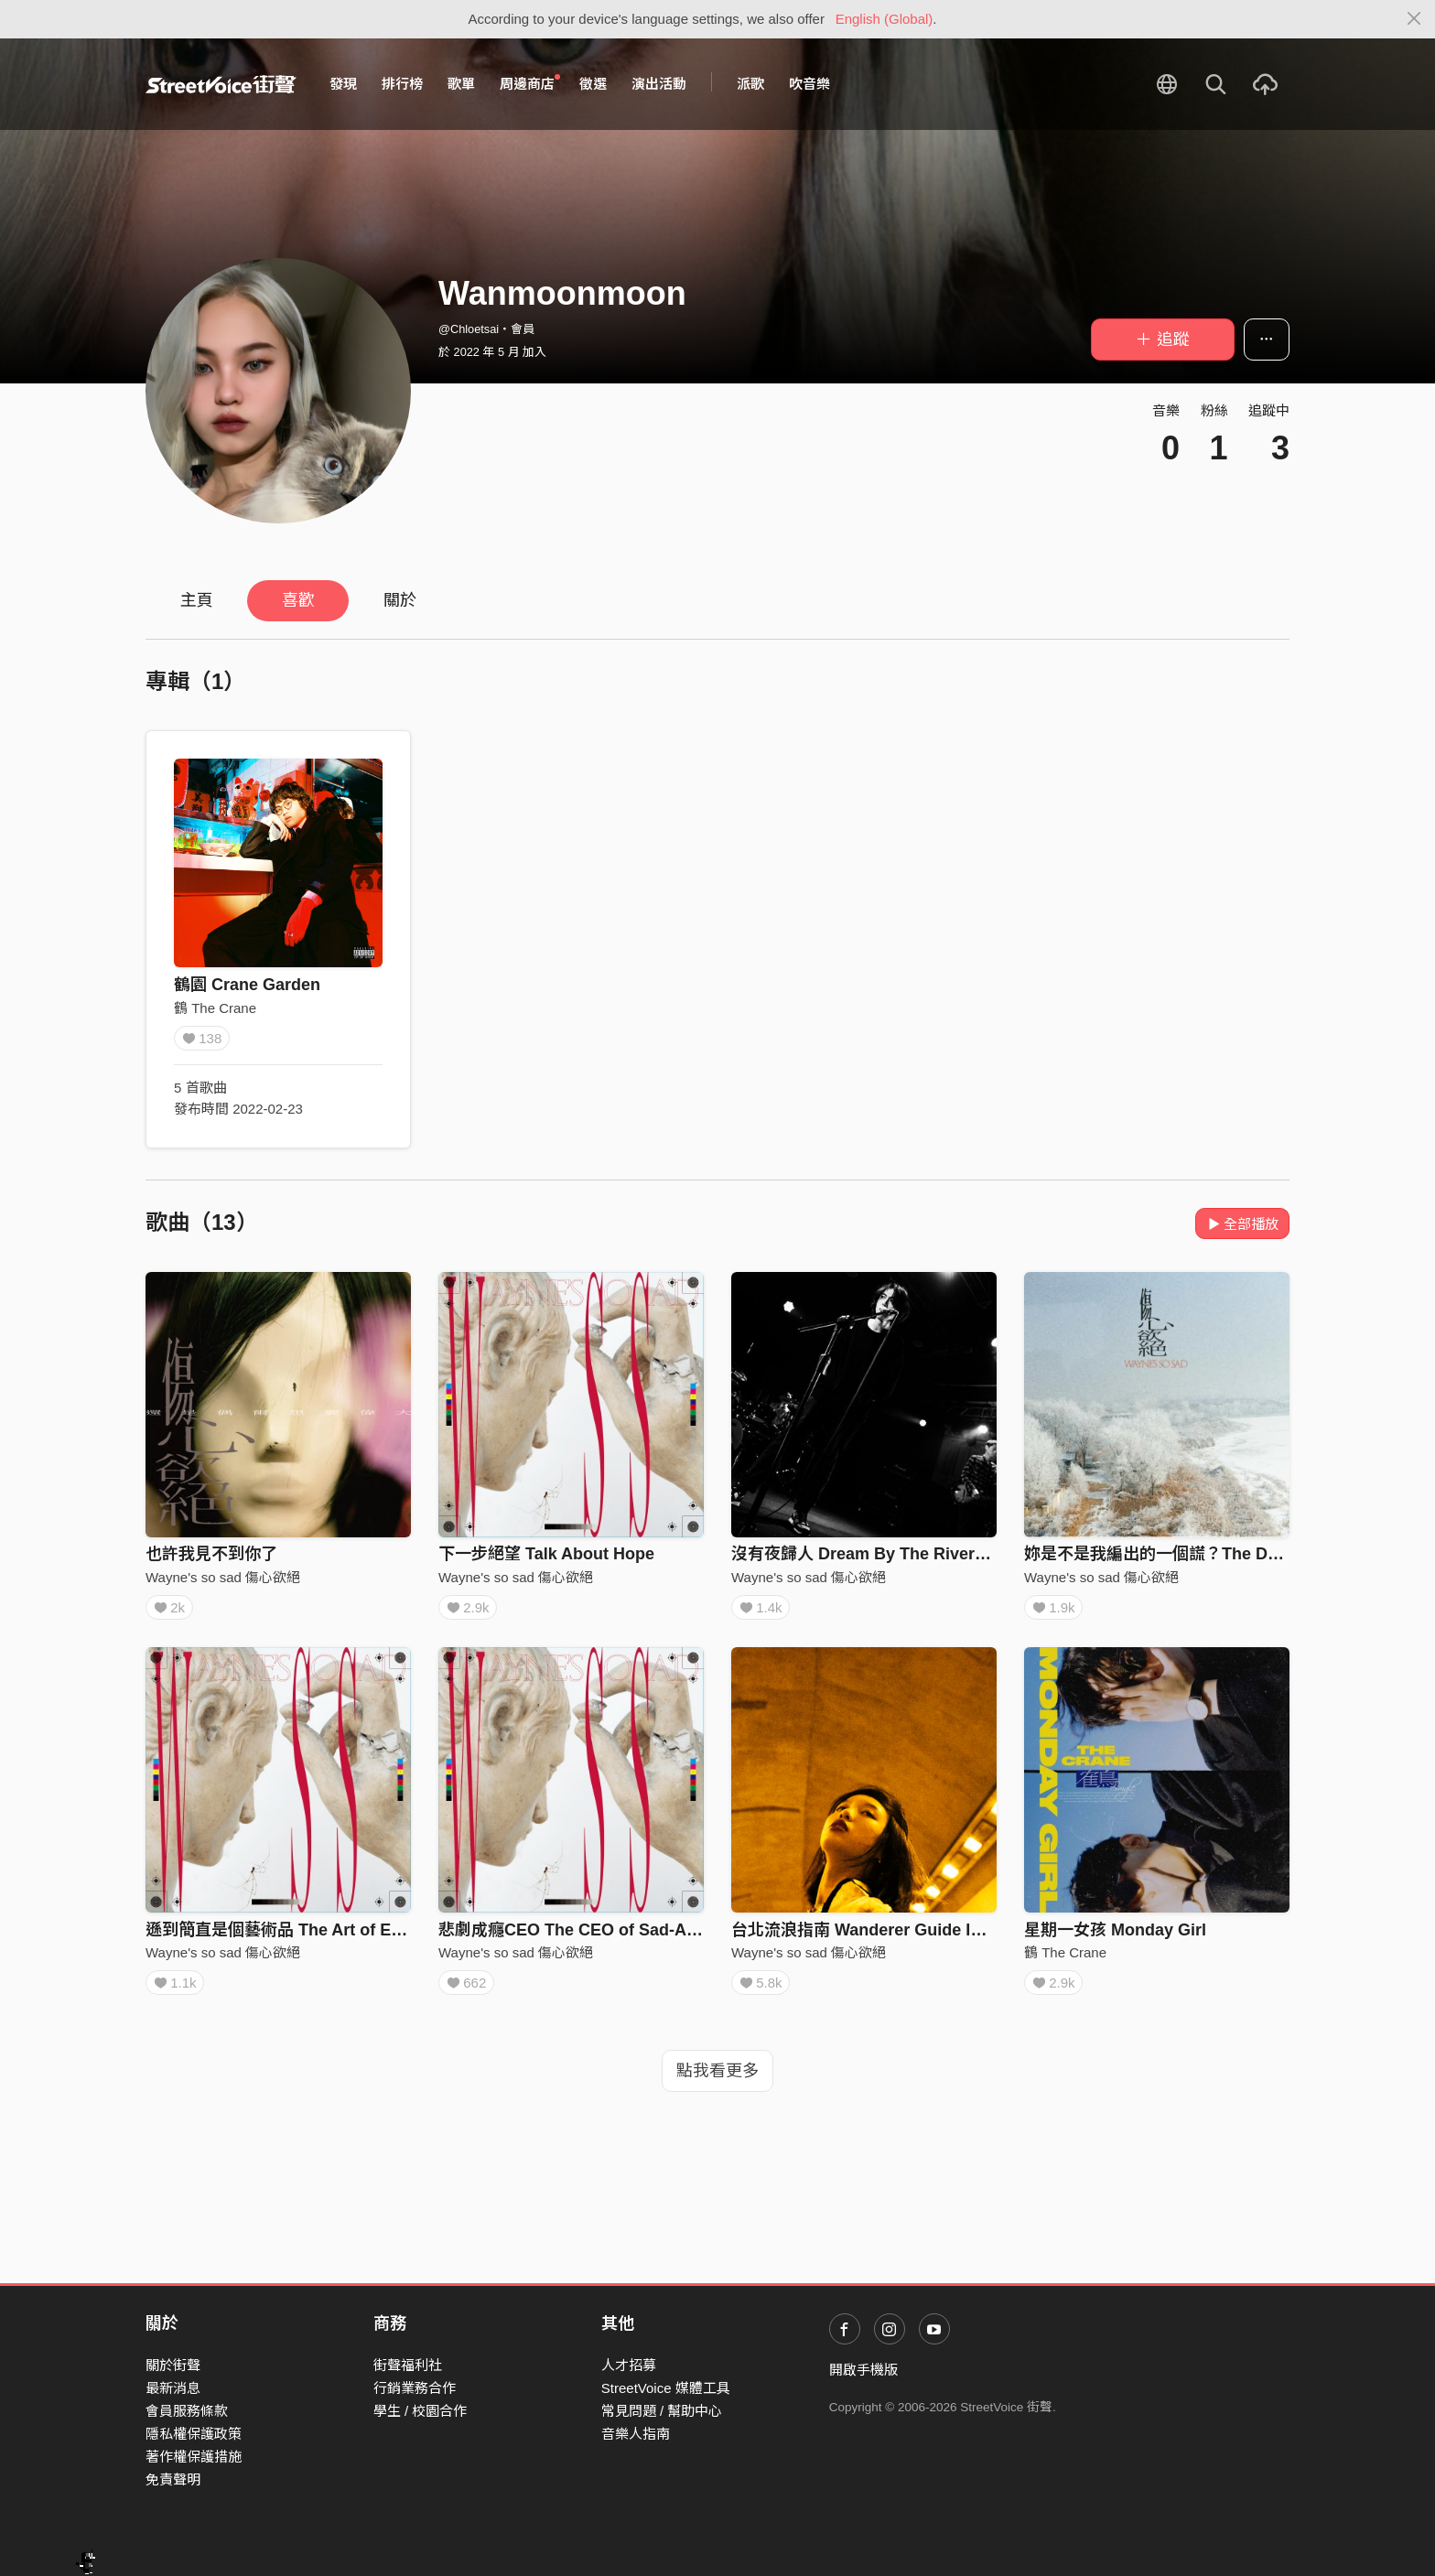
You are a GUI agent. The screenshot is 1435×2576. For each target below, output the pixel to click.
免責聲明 (173, 2480)
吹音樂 (809, 84)
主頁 (196, 600)
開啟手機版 (863, 2369)
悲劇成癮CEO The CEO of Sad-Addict (582, 1936)
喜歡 (298, 600)
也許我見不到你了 (211, 1554)
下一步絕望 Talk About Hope (546, 1554)
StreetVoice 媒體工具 (665, 2388)
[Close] (1414, 19)
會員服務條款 (187, 2411)
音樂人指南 (635, 2433)
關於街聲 (173, 2365)
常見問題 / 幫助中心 (662, 2411)
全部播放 (1242, 1224)
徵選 (593, 84)
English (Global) (884, 19)
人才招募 (628, 2365)
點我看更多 (717, 2084)
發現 (343, 84)
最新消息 (173, 2388)
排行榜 (402, 84)
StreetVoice (221, 84)
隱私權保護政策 (194, 2433)
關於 (399, 600)
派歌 (750, 84)
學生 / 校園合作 (420, 2411)
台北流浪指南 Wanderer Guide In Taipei (881, 1936)
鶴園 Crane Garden (247, 984)
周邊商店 (530, 83)
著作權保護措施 (194, 2457)
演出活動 (658, 84)
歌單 (461, 84)
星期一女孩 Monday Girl (1115, 1936)
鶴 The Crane (215, 1008)
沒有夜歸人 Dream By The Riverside (869, 1554)
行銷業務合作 (414, 2388)
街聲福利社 (407, 2365)
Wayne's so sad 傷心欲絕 (223, 1577)
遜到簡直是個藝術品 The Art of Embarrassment (325, 1936)
